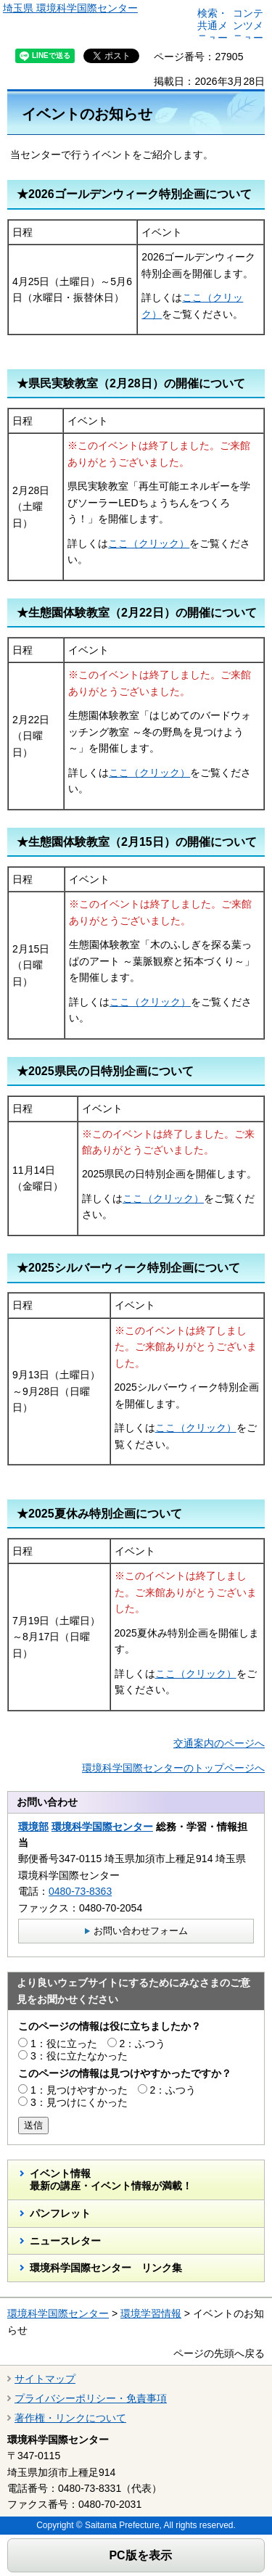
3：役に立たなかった (79, 2056)
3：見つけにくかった (79, 2102)
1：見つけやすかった (79, 2090)
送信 (33, 2125)
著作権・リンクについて (70, 2418)
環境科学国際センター (102, 1826)
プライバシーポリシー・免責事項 (91, 2398)
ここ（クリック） (148, 543)
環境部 (33, 1826)
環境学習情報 (150, 2313)
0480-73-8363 (80, 1891)
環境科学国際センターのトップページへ (173, 1768)
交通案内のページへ (219, 1743)
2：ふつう (143, 2043)
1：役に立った (63, 2043)
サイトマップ (45, 2378)
